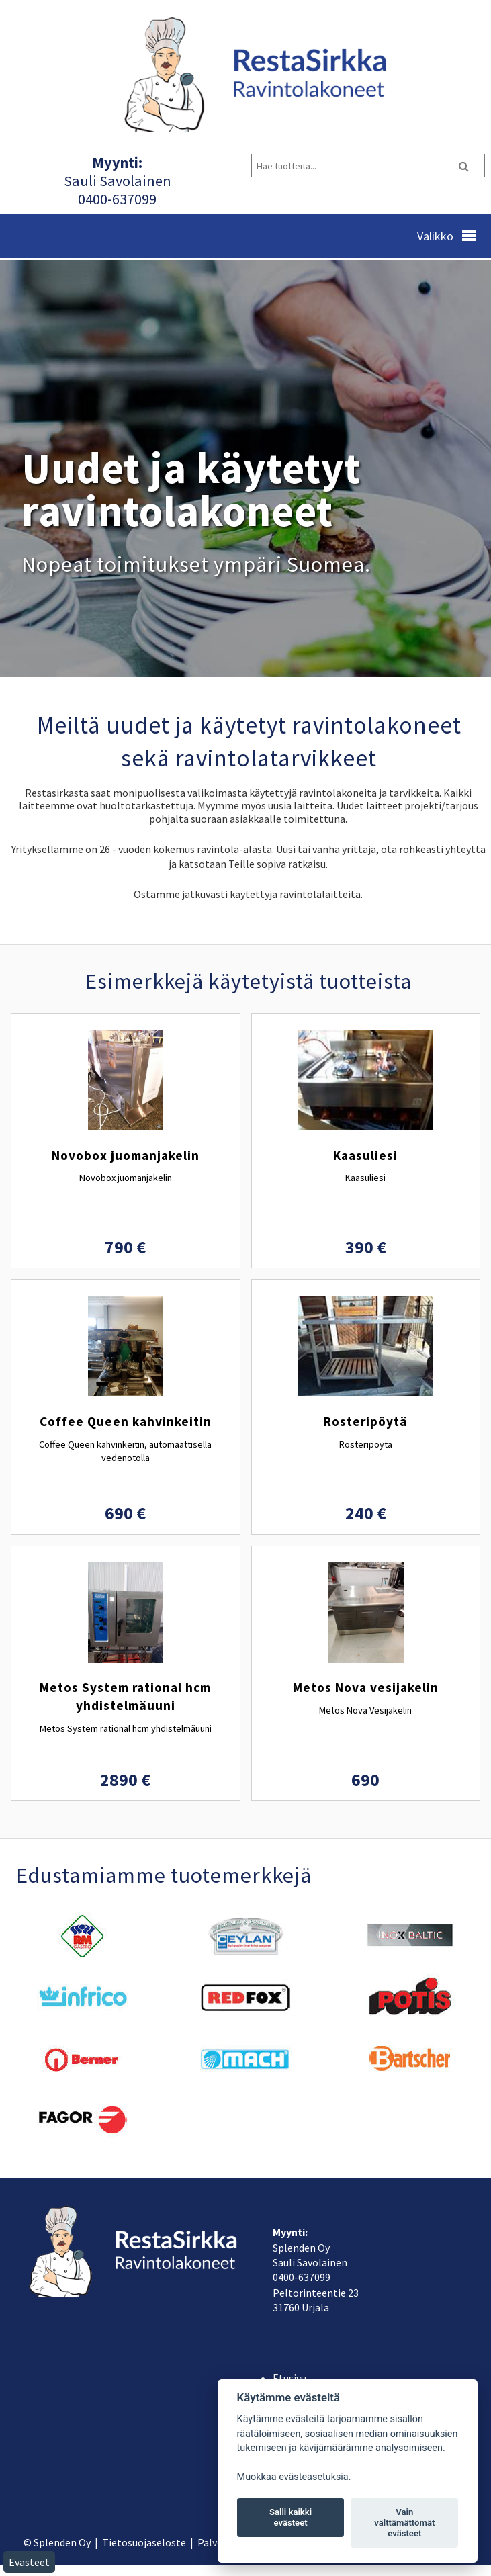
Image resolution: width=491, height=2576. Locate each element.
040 (89, 198)
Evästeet (29, 2562)
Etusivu (289, 2378)
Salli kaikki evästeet (290, 2517)
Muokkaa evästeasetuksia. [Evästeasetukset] (294, 2477)
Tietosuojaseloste (144, 2542)
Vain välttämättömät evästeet (404, 2522)
